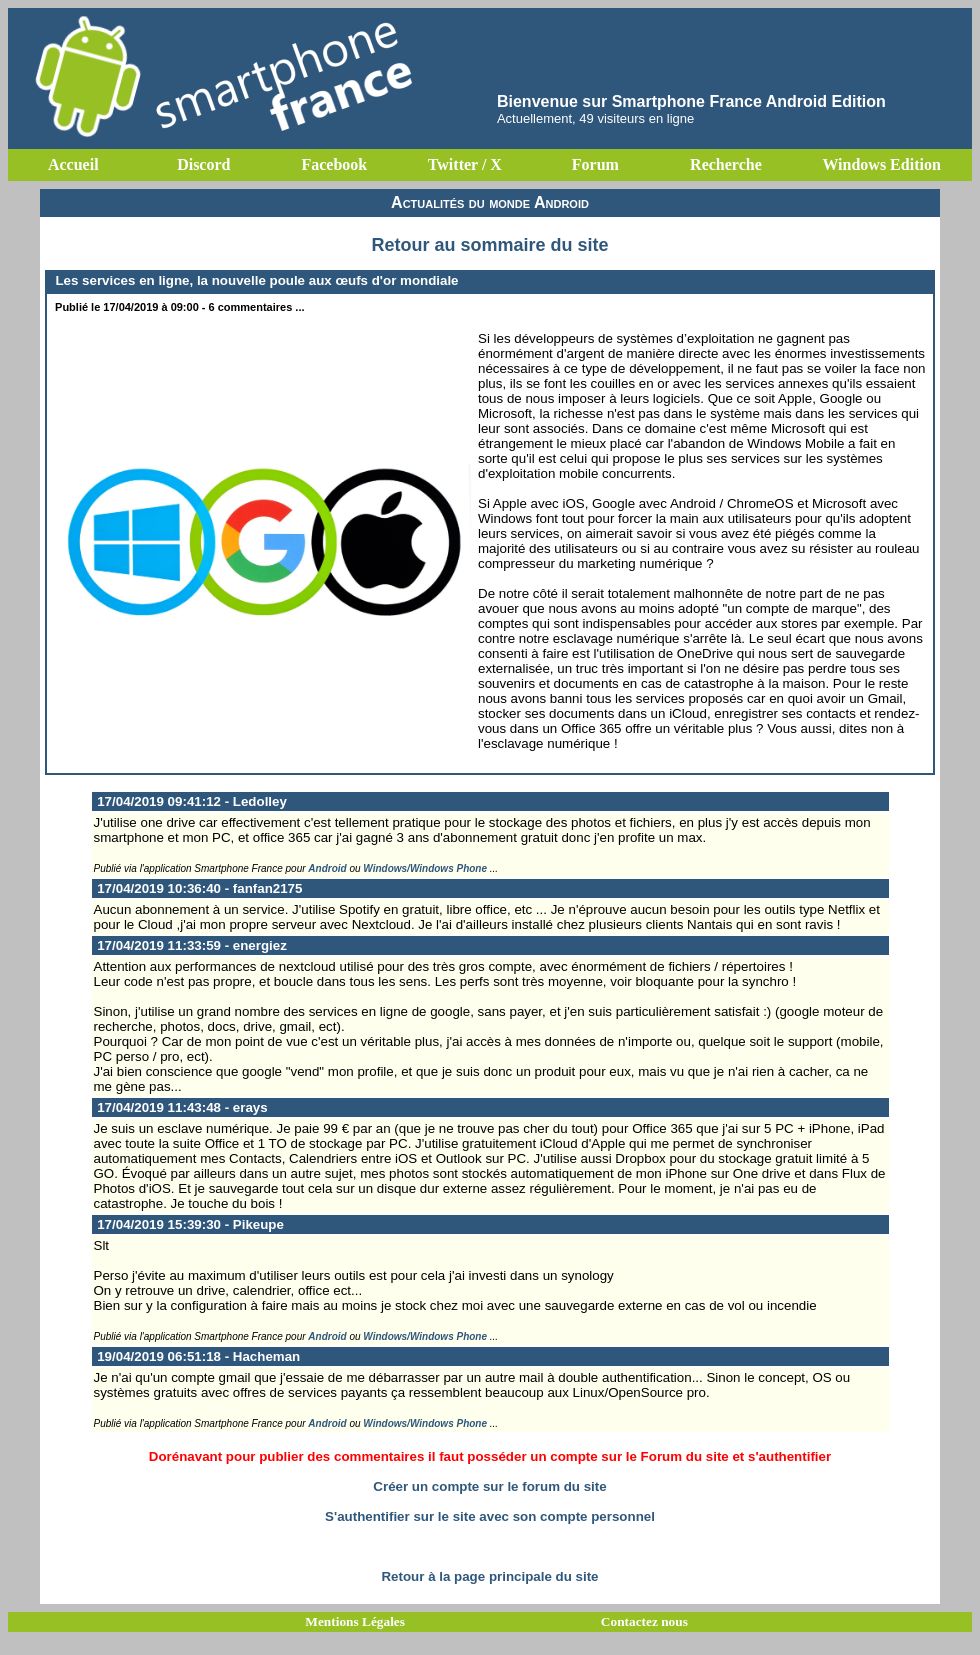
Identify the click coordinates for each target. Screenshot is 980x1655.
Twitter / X (465, 164)
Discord (203, 164)
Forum (595, 164)
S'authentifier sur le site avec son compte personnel (490, 1516)
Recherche (726, 164)
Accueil (73, 164)
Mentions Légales (355, 1621)
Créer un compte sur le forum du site (489, 1486)
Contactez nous (644, 1621)
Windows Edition (881, 164)
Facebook (334, 164)
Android (327, 868)
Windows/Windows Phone (425, 868)
